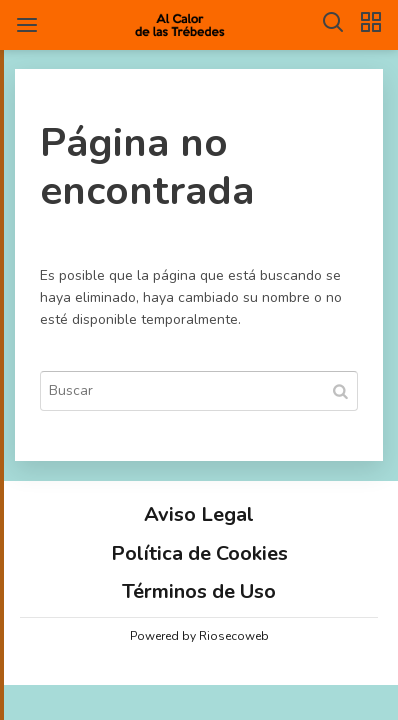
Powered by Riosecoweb (199, 636)
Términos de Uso (199, 591)
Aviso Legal (199, 514)
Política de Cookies (199, 553)
